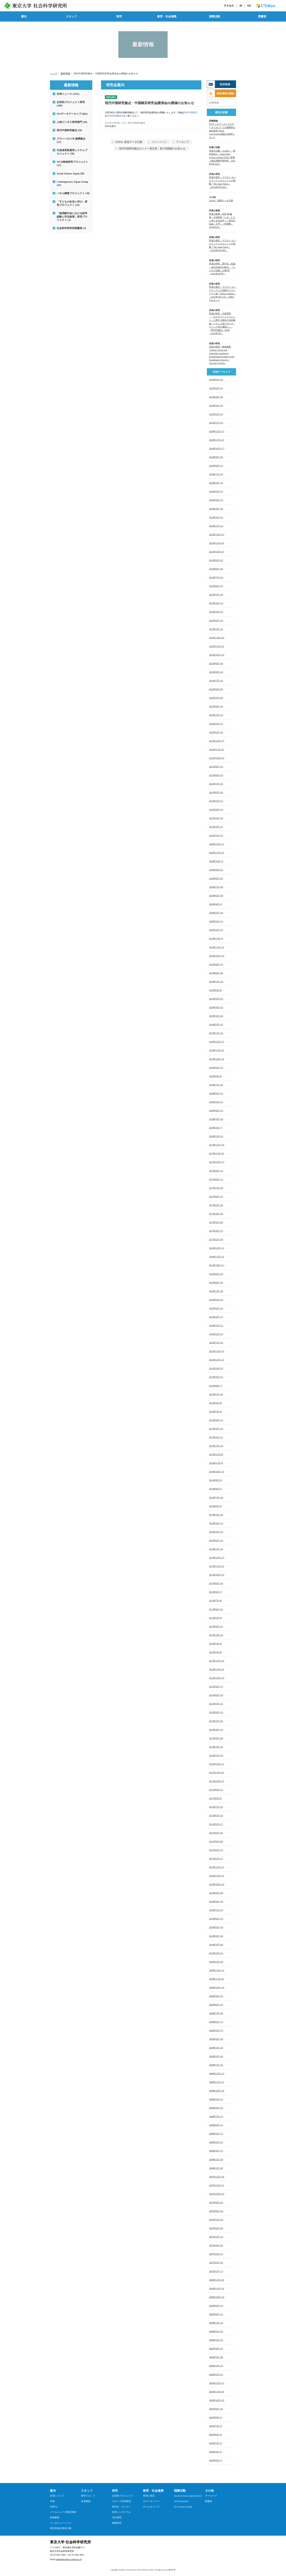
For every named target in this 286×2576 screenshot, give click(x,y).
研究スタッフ (88, 2495)
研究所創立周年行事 (60, 2528)
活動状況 (119, 116)
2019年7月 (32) (216, 981)
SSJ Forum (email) (183, 2506)
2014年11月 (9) (216, 1463)
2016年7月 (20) (216, 1291)
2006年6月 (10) (216, 2331)
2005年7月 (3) (215, 2426)
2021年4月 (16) (216, 809)
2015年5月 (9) (215, 1411)
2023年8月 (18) (216, 569)
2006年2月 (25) (216, 2366)
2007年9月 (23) (216, 2202)
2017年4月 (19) (216, 1213)
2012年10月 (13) (216, 1678)
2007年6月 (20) (216, 2228)
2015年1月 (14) (216, 1446)
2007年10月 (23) (216, 2194)
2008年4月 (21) (216, 2142)
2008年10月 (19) (216, 2090)
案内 (24, 16)
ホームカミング (151, 2506)
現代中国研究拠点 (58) (69, 130)
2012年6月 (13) (216, 1712)
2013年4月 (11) (216, 1626)
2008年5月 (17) (216, 2133)
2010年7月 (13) (216, 1910)
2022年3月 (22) (216, 715)
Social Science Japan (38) (70, 173)
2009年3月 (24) (216, 2048)
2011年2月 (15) (216, 1850)
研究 (119, 16)
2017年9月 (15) (216, 1171)
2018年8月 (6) (215, 1076)
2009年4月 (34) (216, 2039)
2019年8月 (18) (216, 973)
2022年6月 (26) (216, 689)
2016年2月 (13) (216, 1334)
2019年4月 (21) (216, 1007)
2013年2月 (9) (215, 1643)
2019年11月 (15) (216, 947)
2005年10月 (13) (216, 2400)
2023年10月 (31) (216, 551)
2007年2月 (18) (216, 2262)
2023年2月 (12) (216, 620)
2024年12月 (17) (216, 431)
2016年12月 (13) (216, 1248)
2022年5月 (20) (216, 698)
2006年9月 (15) (216, 2305)
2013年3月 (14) (216, 1635)
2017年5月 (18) (216, 1205)
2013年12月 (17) (216, 1557)
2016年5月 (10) (216, 1308)
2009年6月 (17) (216, 2022)
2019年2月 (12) (216, 1024)
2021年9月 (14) (216, 766)
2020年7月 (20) (216, 887)
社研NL (54, 2506)
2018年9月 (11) (216, 1067)
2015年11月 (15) (216, 1360)
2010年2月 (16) (216, 1953)
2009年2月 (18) (216, 2056)
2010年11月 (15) (216, 1876)
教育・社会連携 (166, 16)
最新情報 (65, 73)
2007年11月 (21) (216, 2185)
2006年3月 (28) (216, 2357)
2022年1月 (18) (216, 732)
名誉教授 (85, 2501)
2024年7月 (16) (216, 474)
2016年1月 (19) (216, 1342)
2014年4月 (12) (216, 1523)
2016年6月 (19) (216, 1300)
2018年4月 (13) (216, 1110)
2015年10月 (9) (216, 1368)
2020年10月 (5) (216, 861)
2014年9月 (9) (215, 1480)
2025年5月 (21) (216, 388)
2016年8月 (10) (216, 1282)
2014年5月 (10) (216, 1514)
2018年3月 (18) (216, 1119)
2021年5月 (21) (216, 801)
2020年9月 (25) (216, 870)
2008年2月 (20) (216, 2159)
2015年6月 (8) (215, 1403)
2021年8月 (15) (216, 775)
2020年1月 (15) (216, 930)
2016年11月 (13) (216, 1256)
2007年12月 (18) (216, 2176)
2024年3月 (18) (216, 509)
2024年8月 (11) (216, 465)
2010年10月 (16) (216, 1884)
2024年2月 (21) (216, 517)
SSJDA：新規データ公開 (221, 200)
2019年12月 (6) (216, 938)
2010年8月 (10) (216, 1901)
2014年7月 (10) (216, 1497)
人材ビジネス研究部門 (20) (72, 122)
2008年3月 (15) (216, 2151)
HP (110, 116)
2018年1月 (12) (216, 1136)
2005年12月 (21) (216, 2383)
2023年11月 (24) (216, 543)
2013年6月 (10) (216, 1609)
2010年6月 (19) (216, 1918)
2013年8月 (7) (215, 1592)
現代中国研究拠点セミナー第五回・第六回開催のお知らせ (152, 148)
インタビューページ (60, 2523)
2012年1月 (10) (216, 1755)
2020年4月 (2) (215, 904)
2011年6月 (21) (216, 1815)
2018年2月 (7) (215, 1127)
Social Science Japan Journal (188, 2495)
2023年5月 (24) (216, 594)
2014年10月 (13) (216, 1471)
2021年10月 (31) (216, 758)
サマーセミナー (151, 2501)
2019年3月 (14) (216, 1016)
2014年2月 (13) (216, 1540)
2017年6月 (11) (216, 1196)
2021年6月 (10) (216, 792)
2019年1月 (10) (216, 1033)
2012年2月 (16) (216, 1747)
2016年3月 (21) (216, 1325)
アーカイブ (182, 141)
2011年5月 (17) (216, 1824)
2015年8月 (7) (215, 1386)
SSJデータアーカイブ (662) (72, 113)
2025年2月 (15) (216, 414)
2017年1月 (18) (216, 1239)
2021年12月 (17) (216, 741)
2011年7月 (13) (216, 1807)
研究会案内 (110, 126)
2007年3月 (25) (216, 2254)
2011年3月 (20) (216, 1841)
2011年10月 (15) (216, 1781)
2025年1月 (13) (216, 423)
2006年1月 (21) (216, 2374)
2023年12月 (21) (216, 534)
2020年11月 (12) (216, 852)
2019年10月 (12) (216, 956)
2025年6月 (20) (216, 379)
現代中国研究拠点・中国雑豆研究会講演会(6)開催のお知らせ (149, 103)
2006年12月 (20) (216, 2280)
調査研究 (116, 2523)
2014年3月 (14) (216, 1532)
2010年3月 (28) (216, 1944)
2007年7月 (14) (216, 2219)
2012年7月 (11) (216, 1703)
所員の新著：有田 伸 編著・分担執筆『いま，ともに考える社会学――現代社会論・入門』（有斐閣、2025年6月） (222, 220)
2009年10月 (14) (216, 1987)
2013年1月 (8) (215, 1652)
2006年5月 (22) (216, 2340)
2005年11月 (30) (216, 2391)
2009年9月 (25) (216, 1996)
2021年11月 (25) (216, 749)
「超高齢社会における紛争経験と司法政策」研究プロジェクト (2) (72, 216)
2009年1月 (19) (216, 2065)
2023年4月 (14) (216, 603)
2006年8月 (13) (216, 2314)
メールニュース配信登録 (63, 2512)
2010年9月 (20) (216, 1893)
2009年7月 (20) (216, 2013)
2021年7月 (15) (216, 784)
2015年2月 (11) (216, 1437)
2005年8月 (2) (215, 2417)
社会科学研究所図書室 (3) (71, 228)
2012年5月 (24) (216, 1721)
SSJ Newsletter (181, 2501)
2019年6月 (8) (215, 990)
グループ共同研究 (121, 2501)
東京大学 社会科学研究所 (70, 2542)
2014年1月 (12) (216, 1549)
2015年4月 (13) (216, 1420)
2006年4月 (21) (216, 2348)
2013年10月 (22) (216, 1575)
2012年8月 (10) (216, 1695)
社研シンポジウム (121, 2512)
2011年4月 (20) (216, 1833)
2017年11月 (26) (216, 1153)
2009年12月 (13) (216, 1970)
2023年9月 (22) (216, 560)
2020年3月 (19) (216, 913)
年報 (52, 2501)
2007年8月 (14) (216, 2211)
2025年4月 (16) (216, 397)
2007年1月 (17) (216, 2271)
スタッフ (71, 16)
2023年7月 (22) (216, 577)
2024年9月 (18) (216, 457)
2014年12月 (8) (216, 1454)
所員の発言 (149, 2495)
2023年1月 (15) (216, 629)
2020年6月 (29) (216, 895)
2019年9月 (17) (216, 964)
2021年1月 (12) (216, 835)
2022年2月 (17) (216, 723)
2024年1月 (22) (216, 526)
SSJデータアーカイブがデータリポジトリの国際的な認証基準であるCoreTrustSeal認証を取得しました (222, 131)
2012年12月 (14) (216, 1661)
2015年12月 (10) (216, 1351)
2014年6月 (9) (215, 1506)
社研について (57, 2495)
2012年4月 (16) (216, 1729)
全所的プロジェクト (122, 2495)
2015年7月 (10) (216, 1394)
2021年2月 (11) (216, 826)
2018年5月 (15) (216, 1102)
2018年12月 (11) (216, 1041)
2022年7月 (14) (216, 680)
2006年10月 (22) (216, 2297)
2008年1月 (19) (216, 2168)
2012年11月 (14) (216, 1669)
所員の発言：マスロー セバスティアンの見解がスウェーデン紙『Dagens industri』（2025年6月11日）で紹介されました (222, 294)
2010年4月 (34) (216, 1936)
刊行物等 (116, 2517)
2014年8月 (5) (215, 1489)
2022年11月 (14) (216, 646)
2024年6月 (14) (216, 483)
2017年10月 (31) (216, 1162)
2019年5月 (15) (216, 999)
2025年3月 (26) (216, 405)
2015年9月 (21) (216, 1377)
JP (240, 5)
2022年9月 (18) (216, 663)
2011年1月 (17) (216, 1858)
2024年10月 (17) (216, 448)
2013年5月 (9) (215, 1618)
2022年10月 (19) (216, 655)
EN (249, 5)
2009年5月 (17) (216, 2030)
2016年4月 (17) (216, 1317)
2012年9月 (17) (216, 1686)
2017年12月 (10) (216, 1145)
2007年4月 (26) (216, 2245)
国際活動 (214, 16)
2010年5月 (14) (216, 1927)
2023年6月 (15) (216, 586)
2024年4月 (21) (216, 500)
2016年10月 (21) (216, 1265)
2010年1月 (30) (216, 1962)
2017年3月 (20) (216, 1222)
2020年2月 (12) (216, 921)
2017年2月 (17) (216, 1231)
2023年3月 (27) (216, 612)
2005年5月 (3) (215, 2443)
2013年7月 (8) (215, 1600)
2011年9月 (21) (216, 1789)
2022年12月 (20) (216, 637)
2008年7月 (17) (216, 2116)
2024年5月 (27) (216, 491)
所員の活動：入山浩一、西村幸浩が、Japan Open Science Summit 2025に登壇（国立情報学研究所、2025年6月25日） (222, 157)
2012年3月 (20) (216, 1738)
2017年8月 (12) (216, 1179)
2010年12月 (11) (216, 1867)
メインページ (159, 141)
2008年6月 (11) (216, 2125)
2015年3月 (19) (216, 1428)
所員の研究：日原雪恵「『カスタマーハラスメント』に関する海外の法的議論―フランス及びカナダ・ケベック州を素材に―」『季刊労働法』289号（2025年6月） (222, 323)
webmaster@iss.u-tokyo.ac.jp (69, 2559)
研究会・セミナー (121, 2506)
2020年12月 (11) (216, 844)
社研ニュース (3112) (68, 93)
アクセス (229, 5)
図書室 (262, 16)
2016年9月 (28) (216, 1274)
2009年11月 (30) (216, 1979)
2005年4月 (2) (215, 2452)
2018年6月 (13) (216, 1093)
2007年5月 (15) (216, 2237)
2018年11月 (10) (216, 1050)
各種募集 (54, 2517)
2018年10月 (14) (216, 1059)
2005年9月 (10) (216, 2409)
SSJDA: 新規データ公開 (128, 141)
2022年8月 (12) (216, 672)
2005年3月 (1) (215, 2460)
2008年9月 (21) (216, 2099)
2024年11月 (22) (216, 440)
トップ (53, 73)
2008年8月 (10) (216, 2108)
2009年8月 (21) (216, 2004)
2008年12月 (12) (216, 2073)
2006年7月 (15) (216, 2323)
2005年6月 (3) (215, 2434)
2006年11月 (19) (216, 2288)
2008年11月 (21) (216, 2082)
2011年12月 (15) (216, 1764)
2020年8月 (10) (216, 878)
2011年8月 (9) (215, 1798)
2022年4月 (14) (216, 706)
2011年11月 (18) (216, 1772)
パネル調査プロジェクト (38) (73, 193)
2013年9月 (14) (216, 1583)
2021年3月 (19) (216, 818)
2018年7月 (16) (216, 1085)
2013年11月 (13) (216, 1566)
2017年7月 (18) (216, 1188)
